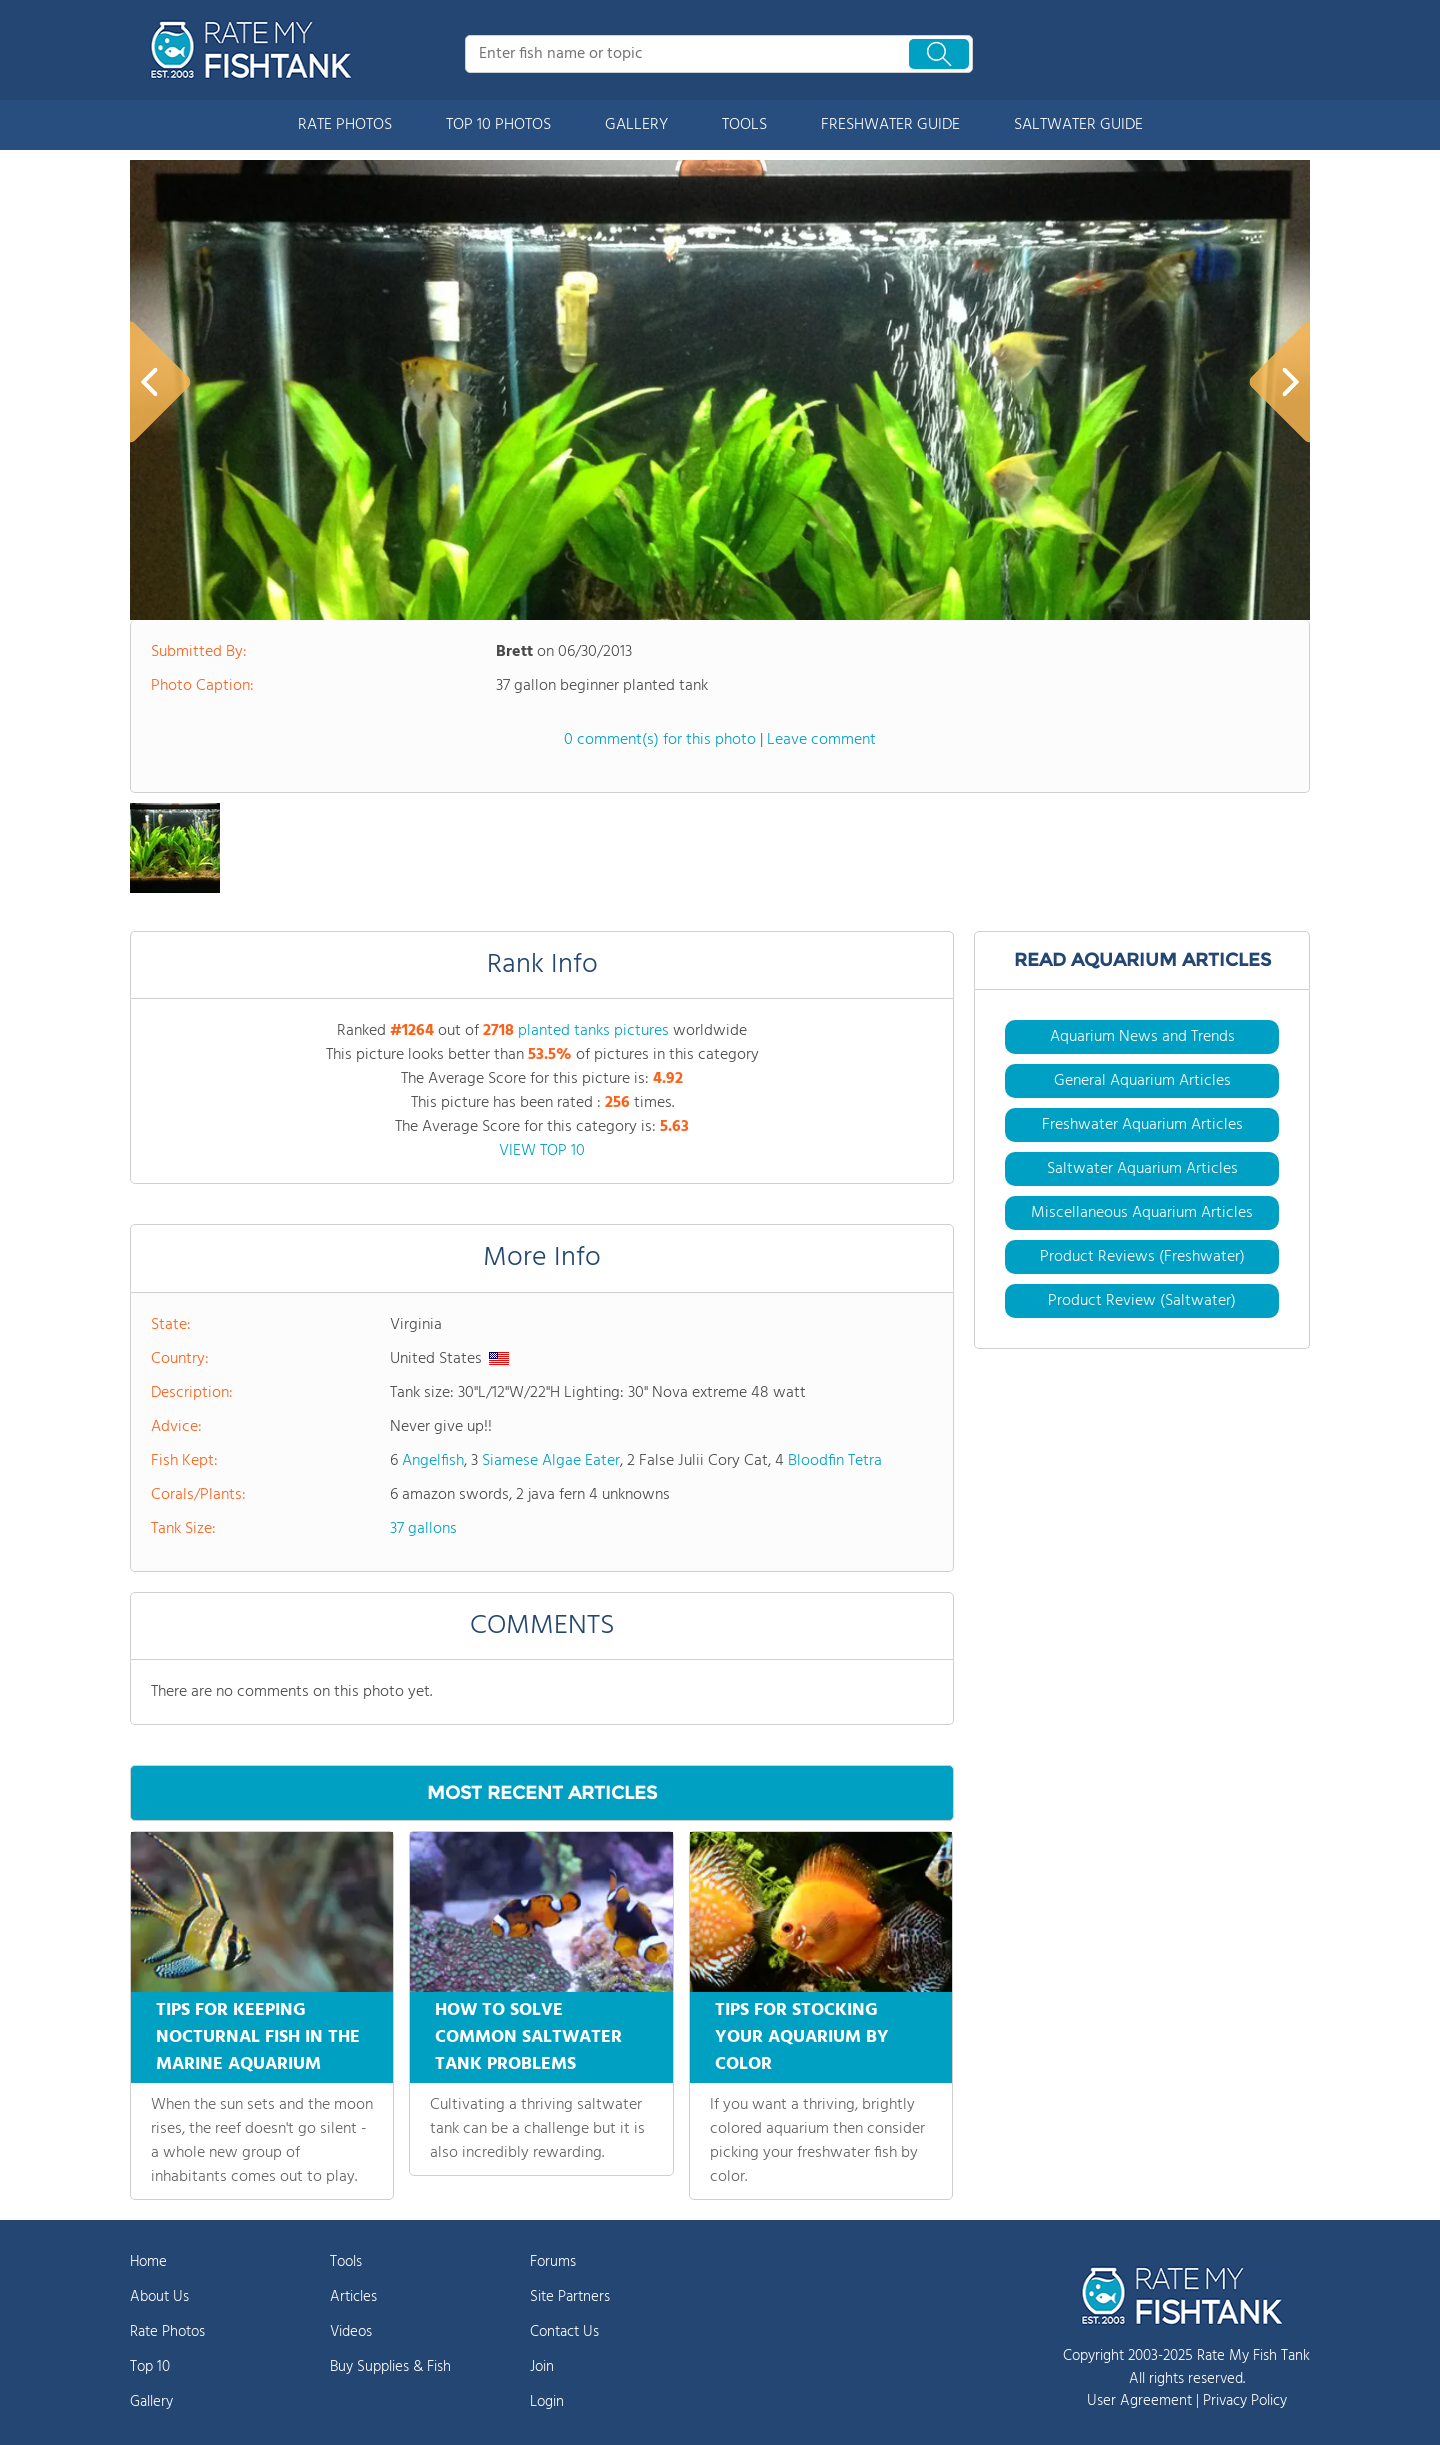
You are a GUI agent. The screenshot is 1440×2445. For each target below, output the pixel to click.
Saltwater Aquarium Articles (1142, 1169)
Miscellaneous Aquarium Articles (1142, 1213)
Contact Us (564, 2332)
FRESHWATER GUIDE (890, 125)
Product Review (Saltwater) (1142, 1301)
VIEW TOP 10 (542, 1151)
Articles (353, 2297)
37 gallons (423, 1529)
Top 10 (150, 2367)
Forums (553, 2262)
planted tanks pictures (593, 1031)
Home (148, 2262)
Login (547, 2402)
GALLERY (636, 125)
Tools (346, 2262)
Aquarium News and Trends (1142, 1037)
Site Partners (570, 2297)
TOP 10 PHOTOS (498, 125)
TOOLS (744, 125)
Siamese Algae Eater (551, 1461)
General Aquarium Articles (1142, 1081)
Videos (351, 2332)
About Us (159, 2297)
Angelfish (433, 1461)
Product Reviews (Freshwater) (1142, 1257)
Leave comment (821, 740)
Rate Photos (167, 2332)
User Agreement (1139, 2401)
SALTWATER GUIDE (1078, 125)
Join (542, 2367)
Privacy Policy (1245, 2401)
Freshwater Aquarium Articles (1142, 1125)
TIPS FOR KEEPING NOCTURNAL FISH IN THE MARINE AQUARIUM (258, 2037)
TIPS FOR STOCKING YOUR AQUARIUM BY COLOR (802, 2037)
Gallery (151, 2402)
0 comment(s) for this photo (660, 740)
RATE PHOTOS (345, 125)
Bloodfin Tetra (835, 1461)
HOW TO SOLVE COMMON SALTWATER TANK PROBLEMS (528, 2037)
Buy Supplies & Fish (390, 2367)
